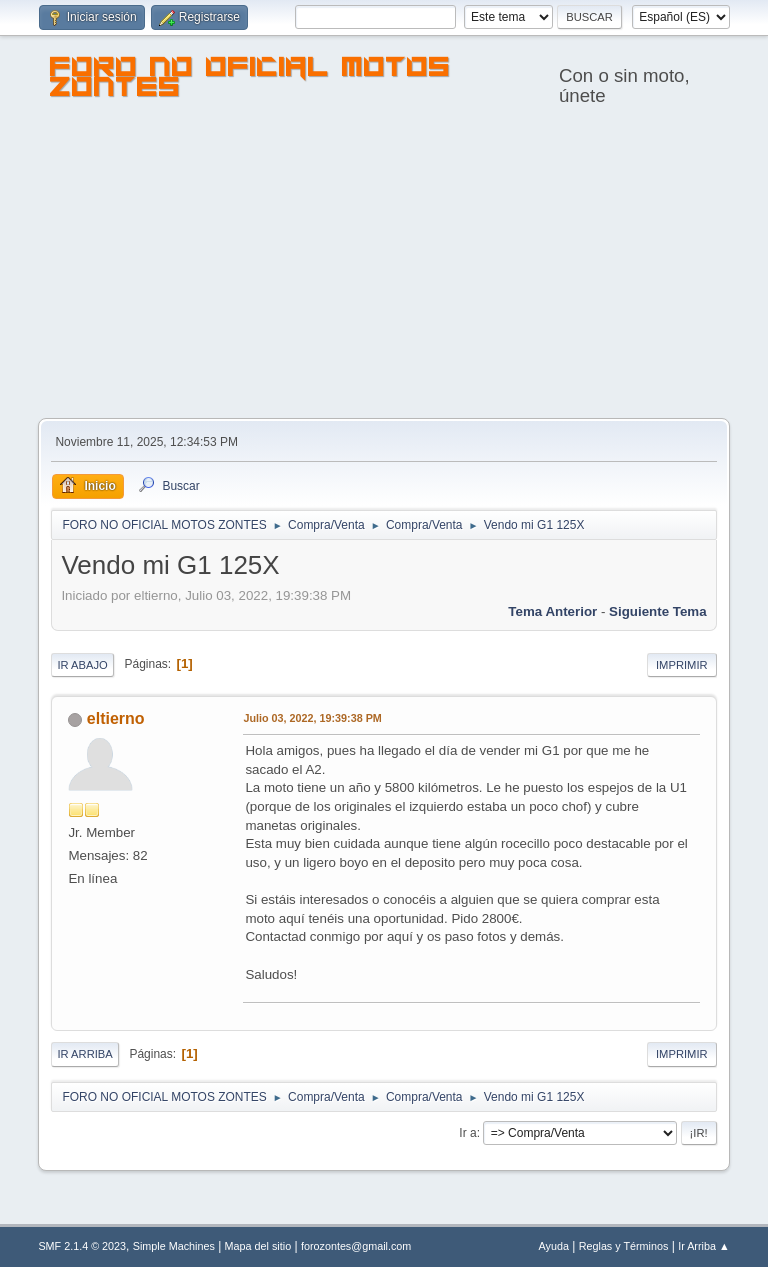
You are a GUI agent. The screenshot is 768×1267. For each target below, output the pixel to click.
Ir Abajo (82, 665)
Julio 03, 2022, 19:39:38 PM (312, 718)
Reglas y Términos (624, 1246)
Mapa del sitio (258, 1246)
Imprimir (682, 665)
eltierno (116, 718)
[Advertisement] (384, 268)
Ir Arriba (84, 1054)
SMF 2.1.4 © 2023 (82, 1246)
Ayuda (554, 1246)
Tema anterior (552, 611)
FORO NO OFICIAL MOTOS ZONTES (250, 80)
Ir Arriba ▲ (703, 1246)
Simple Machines (174, 1246)
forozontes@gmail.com (356, 1246)
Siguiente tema (658, 611)
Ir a (467, 1133)
